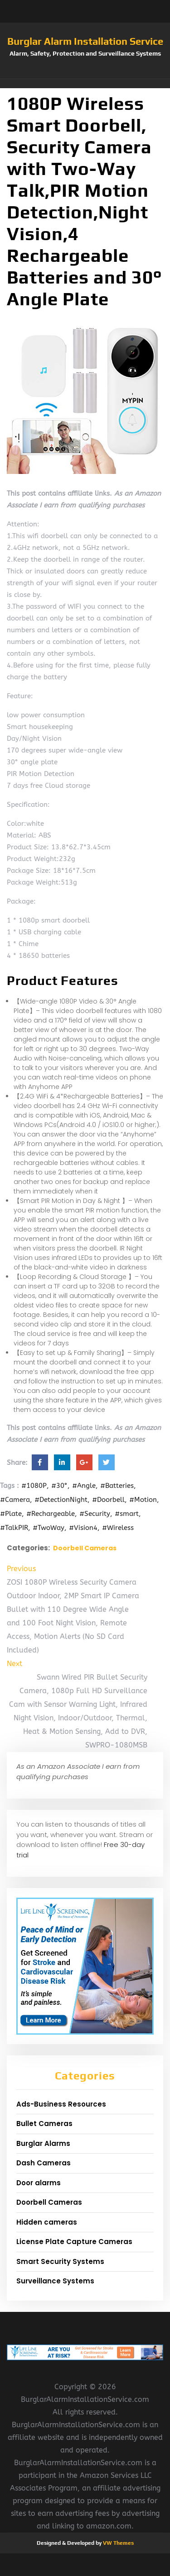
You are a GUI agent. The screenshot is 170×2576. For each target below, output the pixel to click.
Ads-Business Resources (61, 2104)
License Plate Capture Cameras (74, 2241)
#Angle (84, 1486)
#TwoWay (48, 1528)
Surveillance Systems (55, 2281)
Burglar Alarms (43, 2143)
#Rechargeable (50, 1514)
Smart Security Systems (60, 2261)
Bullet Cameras (44, 2123)
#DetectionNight (60, 1500)
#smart (127, 1514)
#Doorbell (108, 1500)
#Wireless (118, 1528)
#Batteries (117, 1486)
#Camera (15, 1500)
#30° (59, 1486)
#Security (94, 1514)
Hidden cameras (46, 2222)
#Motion (143, 1500)
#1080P (34, 1486)
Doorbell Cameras (85, 1548)
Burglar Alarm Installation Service (85, 41)
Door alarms (38, 2183)
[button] (85, 83)
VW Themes (118, 2543)
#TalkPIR (14, 1528)
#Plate (11, 1514)
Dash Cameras (43, 2163)
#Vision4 (83, 1528)
